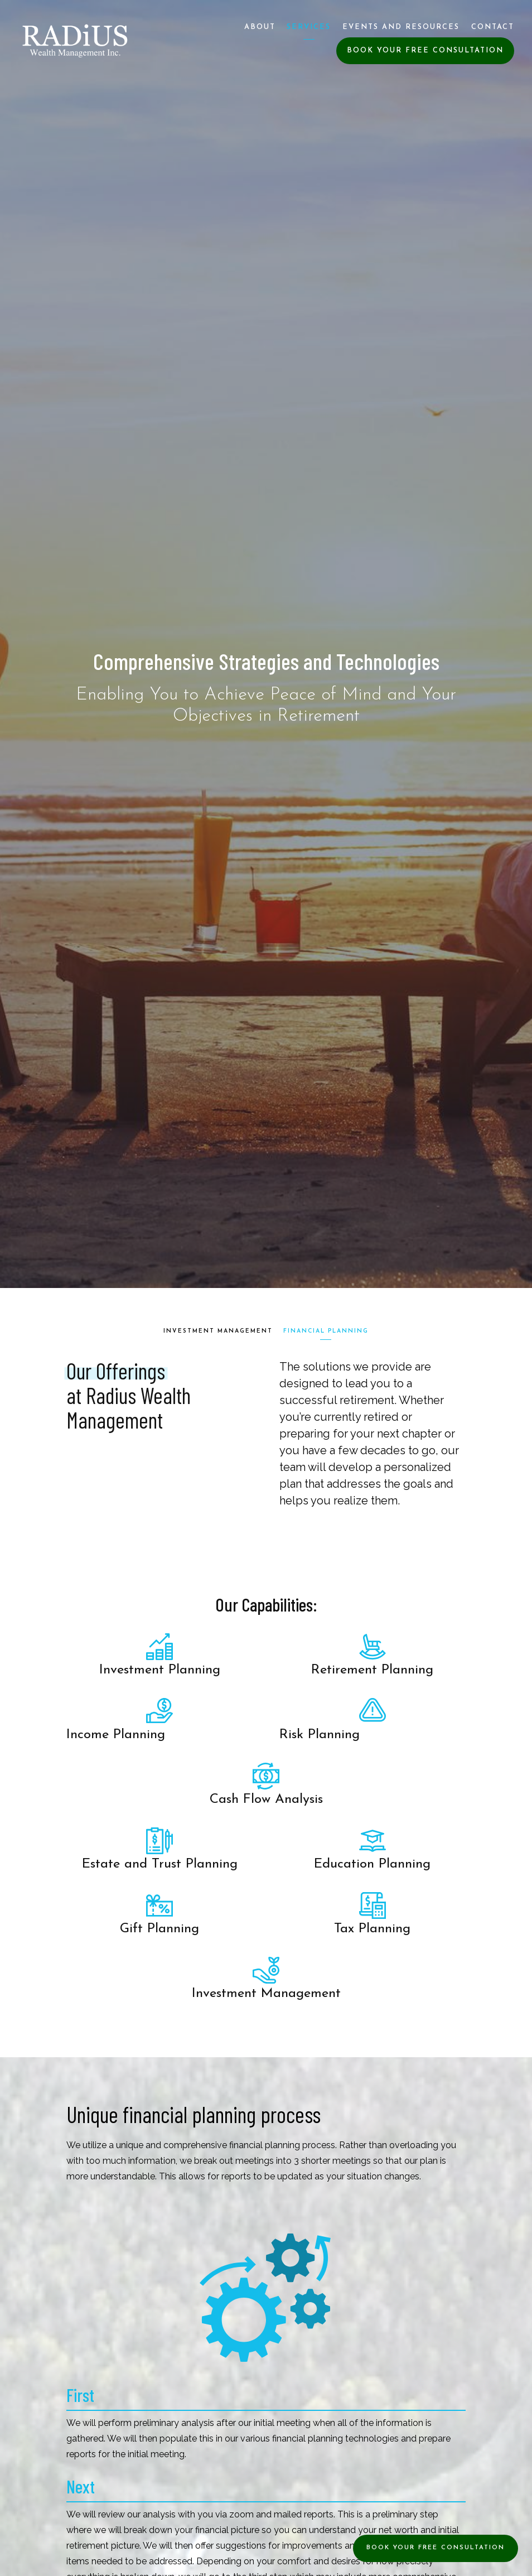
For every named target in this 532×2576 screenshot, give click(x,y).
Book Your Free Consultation (425, 50)
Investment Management (218, 1331)
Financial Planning (326, 1331)
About (259, 27)
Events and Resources (401, 27)
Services (309, 27)
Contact (492, 27)
